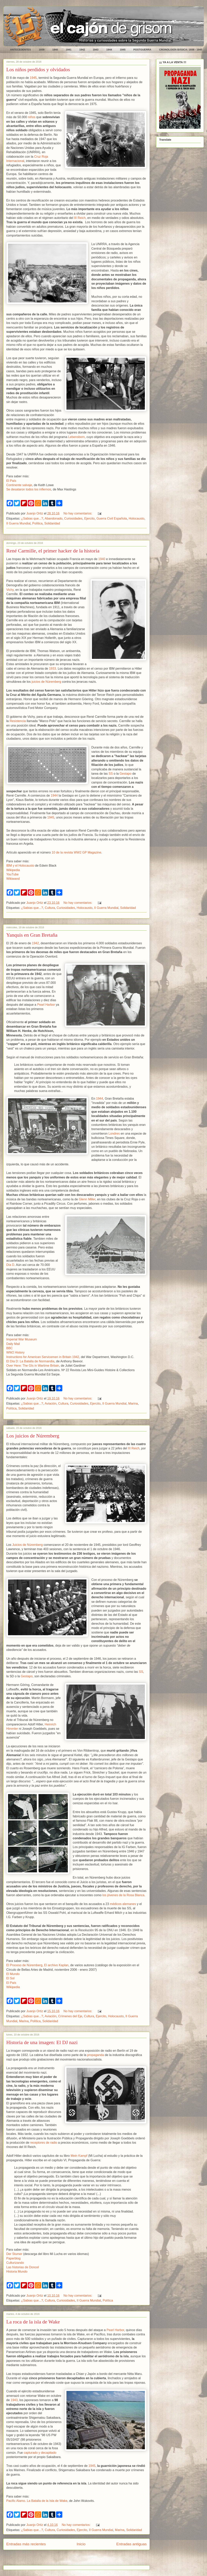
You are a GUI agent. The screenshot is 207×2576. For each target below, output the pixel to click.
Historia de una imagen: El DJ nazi (42, 2042)
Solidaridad (52, 523)
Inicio (81, 2544)
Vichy (10, 589)
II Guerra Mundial (18, 523)
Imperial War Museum (21, 1339)
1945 (122, 49)
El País (11, 480)
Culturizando (15, 2262)
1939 (41, 49)
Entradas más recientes (26, 2544)
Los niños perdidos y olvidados (38, 69)
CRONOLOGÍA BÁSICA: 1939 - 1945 (180, 49)
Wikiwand (13, 878)
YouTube (12, 874)
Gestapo (125, 773)
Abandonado (54, 518)
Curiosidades (73, 518)
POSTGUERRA (142, 49)
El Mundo (13, 1974)
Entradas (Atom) (86, 2559)
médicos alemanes (123, 1904)
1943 (95, 49)
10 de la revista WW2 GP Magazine (76, 852)
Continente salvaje (19, 485)
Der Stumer (14, 2254)
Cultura (50, 907)
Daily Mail (13, 1344)
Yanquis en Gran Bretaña (31, 935)
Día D (10, 1264)
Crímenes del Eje (70, 2016)
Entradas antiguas (131, 2544)
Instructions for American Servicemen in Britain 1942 (42, 1357)
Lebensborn (76, 437)
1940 (55, 49)
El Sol (10, 1978)
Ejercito (89, 518)
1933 (52, 668)
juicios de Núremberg (46, 681)
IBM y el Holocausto (20, 865)
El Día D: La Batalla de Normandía (30, 1361)
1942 (82, 49)
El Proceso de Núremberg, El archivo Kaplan (37, 1965)
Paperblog (13, 2258)
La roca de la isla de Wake (33, 2322)
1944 (109, 49)
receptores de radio (43, 2142)
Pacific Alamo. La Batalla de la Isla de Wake (36, 2500)
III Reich (80, 217)
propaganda (95, 2055)
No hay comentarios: (78, 513)
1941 (69, 49)
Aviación (50, 1403)
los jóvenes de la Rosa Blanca (123, 1895)
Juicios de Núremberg (27, 1544)
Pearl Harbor (46, 1004)
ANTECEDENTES (20, 49)
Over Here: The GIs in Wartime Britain (32, 1365)
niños (31, 117)
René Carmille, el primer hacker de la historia (52, 551)
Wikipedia (13, 870)
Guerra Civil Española (111, 518)
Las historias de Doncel (22, 2267)
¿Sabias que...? (32, 518)
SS (111, 773)
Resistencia (18, 721)
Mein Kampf (79, 2155)
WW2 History (15, 1352)
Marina (133, 1403)
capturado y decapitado (40, 2452)
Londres (114, 1133)
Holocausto (136, 518)
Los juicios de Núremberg (32, 1436)
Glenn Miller (87, 1199)
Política (37, 523)
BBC (9, 1348)
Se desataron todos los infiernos (28, 489)
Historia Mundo (16, 2271)
